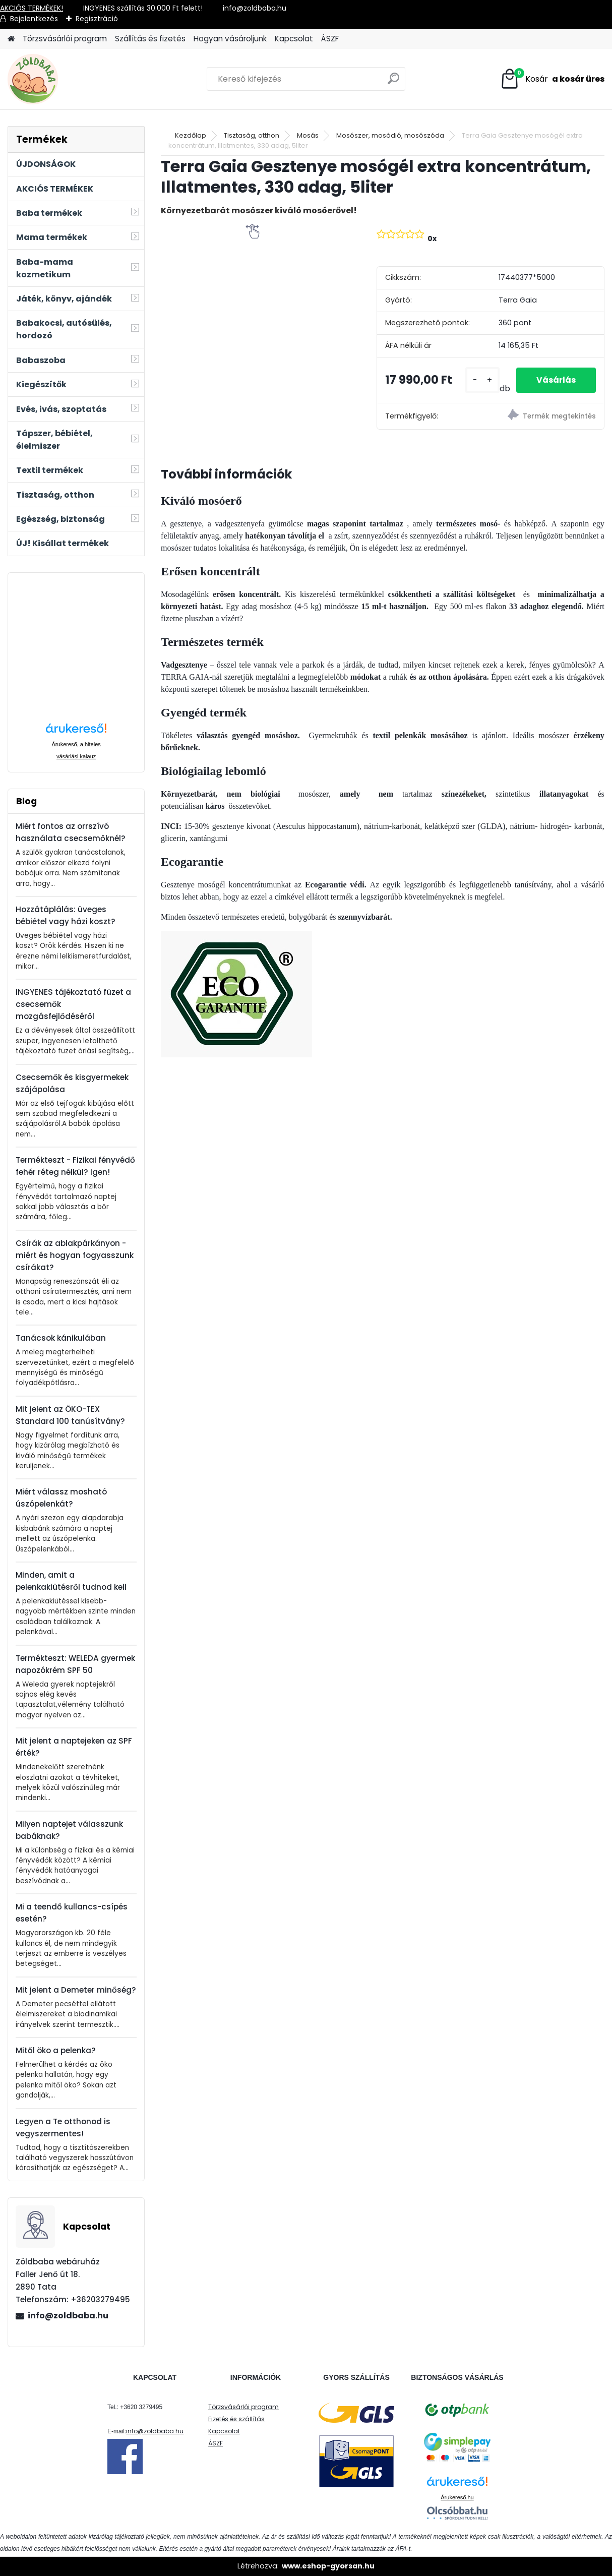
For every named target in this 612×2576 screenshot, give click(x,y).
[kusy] (482, 380)
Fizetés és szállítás (236, 2419)
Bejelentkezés (34, 19)
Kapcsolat (294, 38)
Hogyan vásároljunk (230, 38)
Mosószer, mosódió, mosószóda (390, 135)
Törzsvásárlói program (65, 38)
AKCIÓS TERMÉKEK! (31, 8)
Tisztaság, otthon (251, 135)
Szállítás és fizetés (150, 38)
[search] (393, 82)
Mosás (308, 135)
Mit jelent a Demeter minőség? (76, 1990)
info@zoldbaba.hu (68, 2315)
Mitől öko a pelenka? (56, 2050)
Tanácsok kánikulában (61, 1338)
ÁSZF (330, 38)
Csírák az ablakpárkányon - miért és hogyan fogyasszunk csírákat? (75, 1255)
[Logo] (77, 79)
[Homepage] (11, 39)
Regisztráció (97, 19)
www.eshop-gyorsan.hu (328, 2566)
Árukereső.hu (457, 2497)
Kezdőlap (190, 135)
